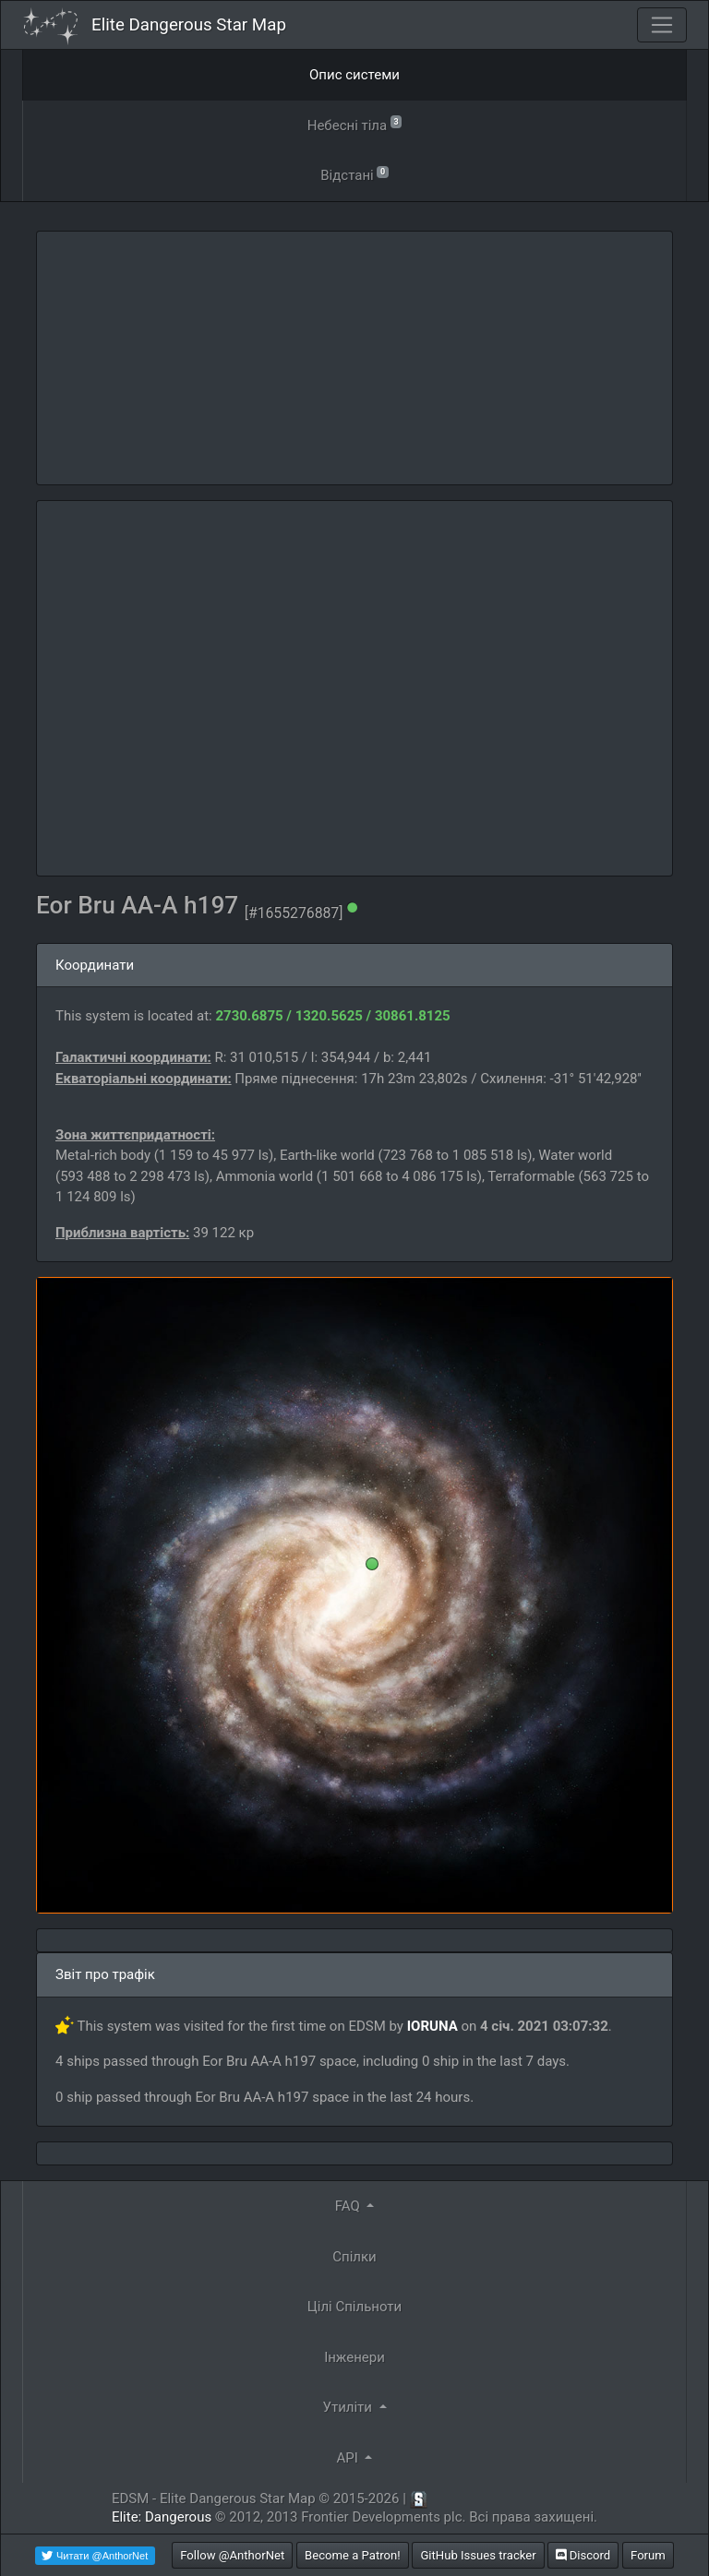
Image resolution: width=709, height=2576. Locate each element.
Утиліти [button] (348, 2407)
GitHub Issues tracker (477, 2555)
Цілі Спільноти (354, 2306)
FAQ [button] (349, 2206)
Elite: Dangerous (161, 2517)
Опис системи (354, 74)
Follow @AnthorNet (232, 2555)
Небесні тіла (355, 124)
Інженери (354, 2357)
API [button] (349, 2458)
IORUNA (432, 2026)
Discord (583, 2555)
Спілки (354, 2256)
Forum (648, 2555)
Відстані (354, 174)
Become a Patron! (353, 2555)
